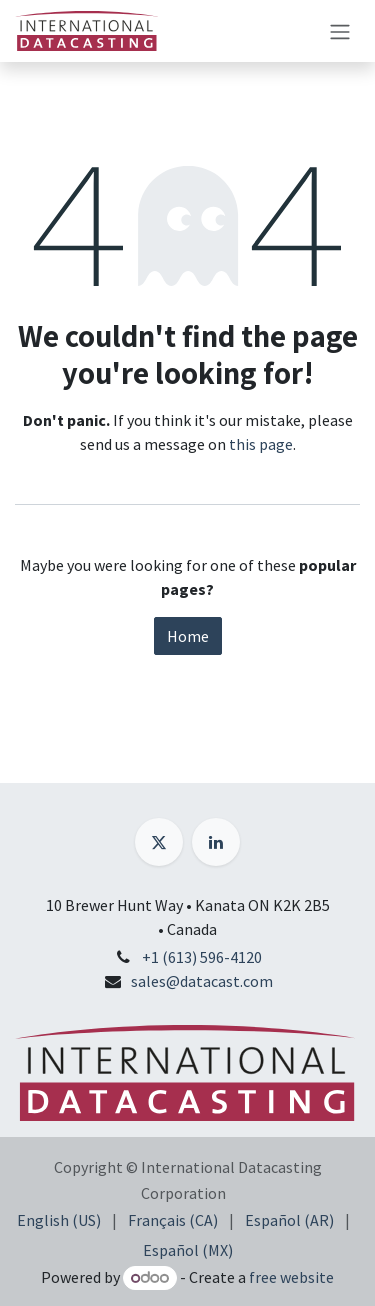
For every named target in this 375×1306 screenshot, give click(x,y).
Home (188, 636)
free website (291, 1277)
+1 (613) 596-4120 (202, 957)
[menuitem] (59, 1220)
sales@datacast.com (202, 981)
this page (261, 444)
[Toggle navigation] (340, 31)
